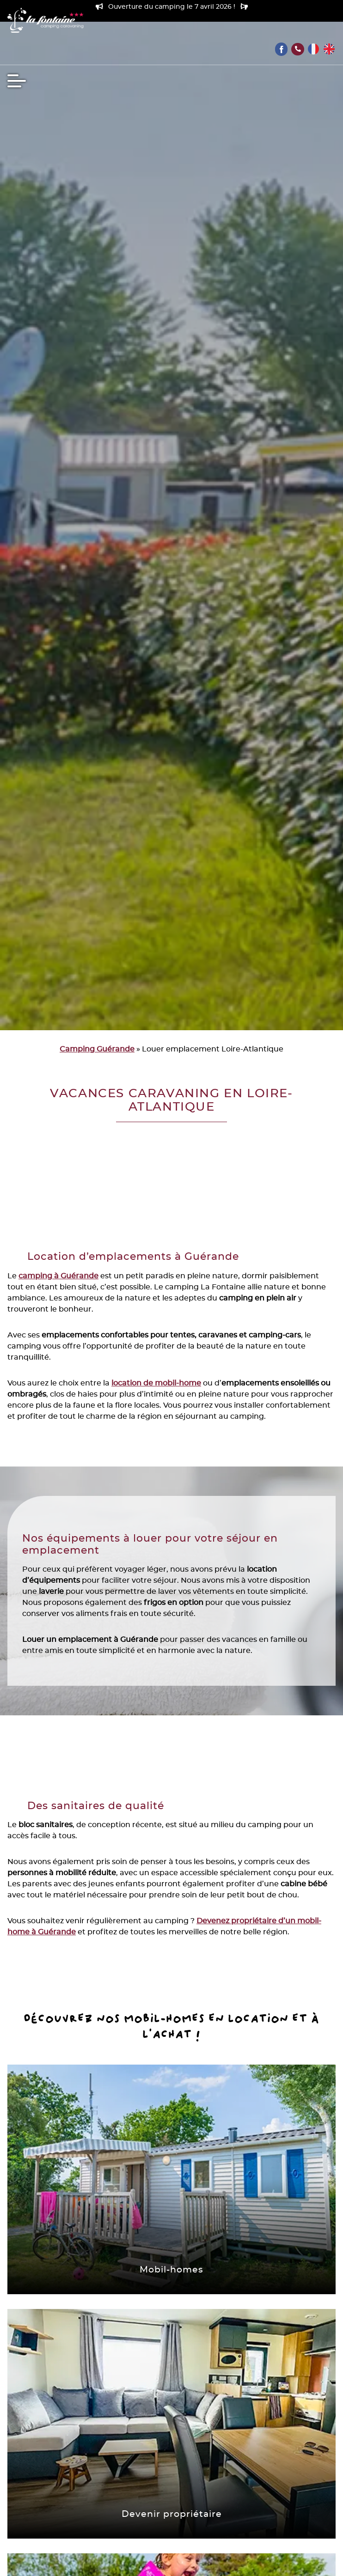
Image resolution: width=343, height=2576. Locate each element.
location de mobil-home (156, 1383)
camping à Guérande (58, 1276)
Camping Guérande (97, 1049)
